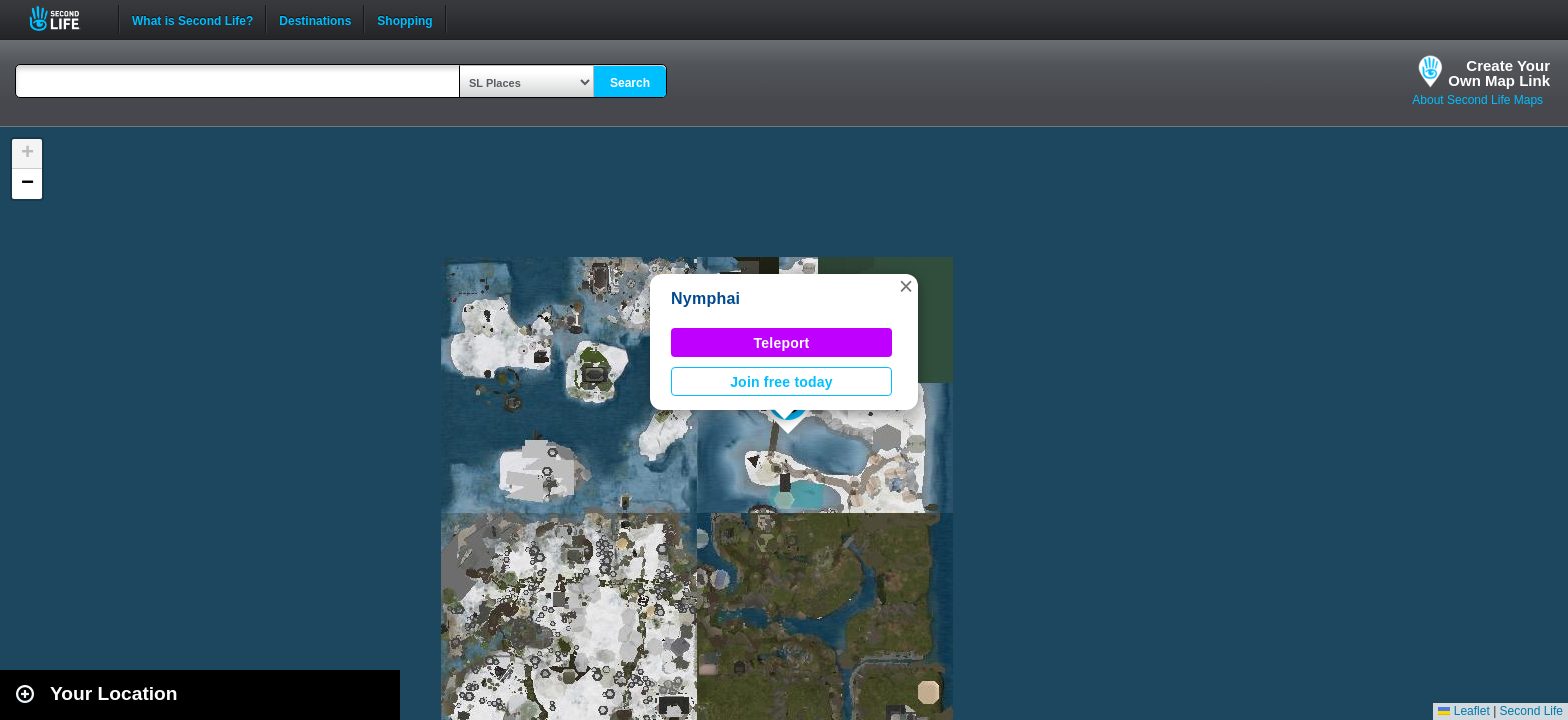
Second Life (65, 18)
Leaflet (1463, 711)
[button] (906, 286)
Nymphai (705, 298)
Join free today (781, 382)
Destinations (315, 19)
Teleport (782, 343)
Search (630, 83)
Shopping (404, 19)
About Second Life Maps (1477, 100)
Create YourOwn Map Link (1499, 73)
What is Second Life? (192, 19)
